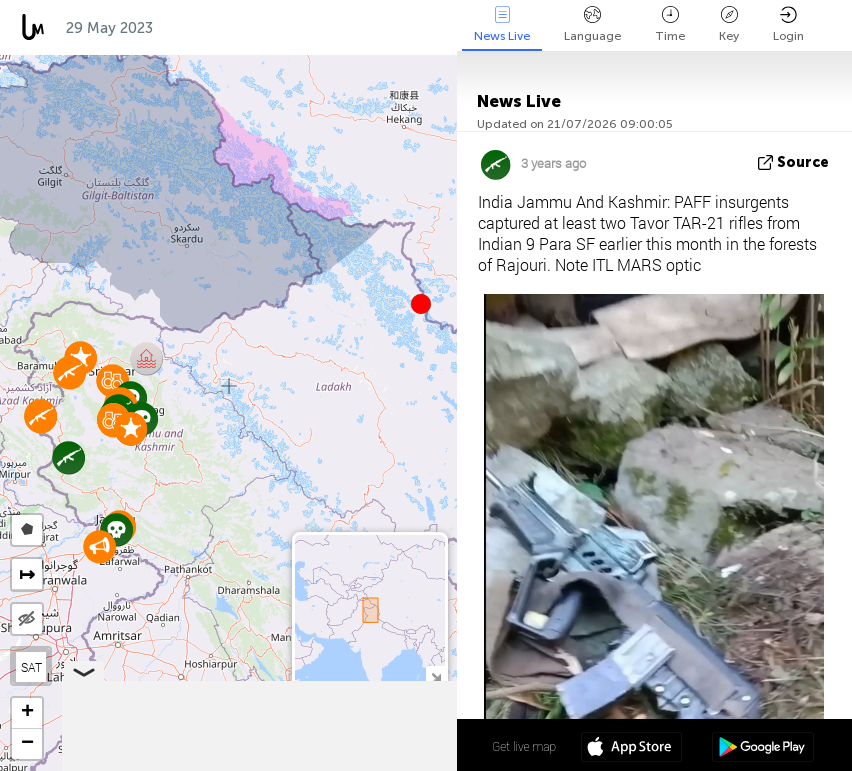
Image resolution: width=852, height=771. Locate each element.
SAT (31, 667)
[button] (421, 304)
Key (729, 24)
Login (788, 24)
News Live (502, 24)
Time (670, 24)
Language (592, 24)
